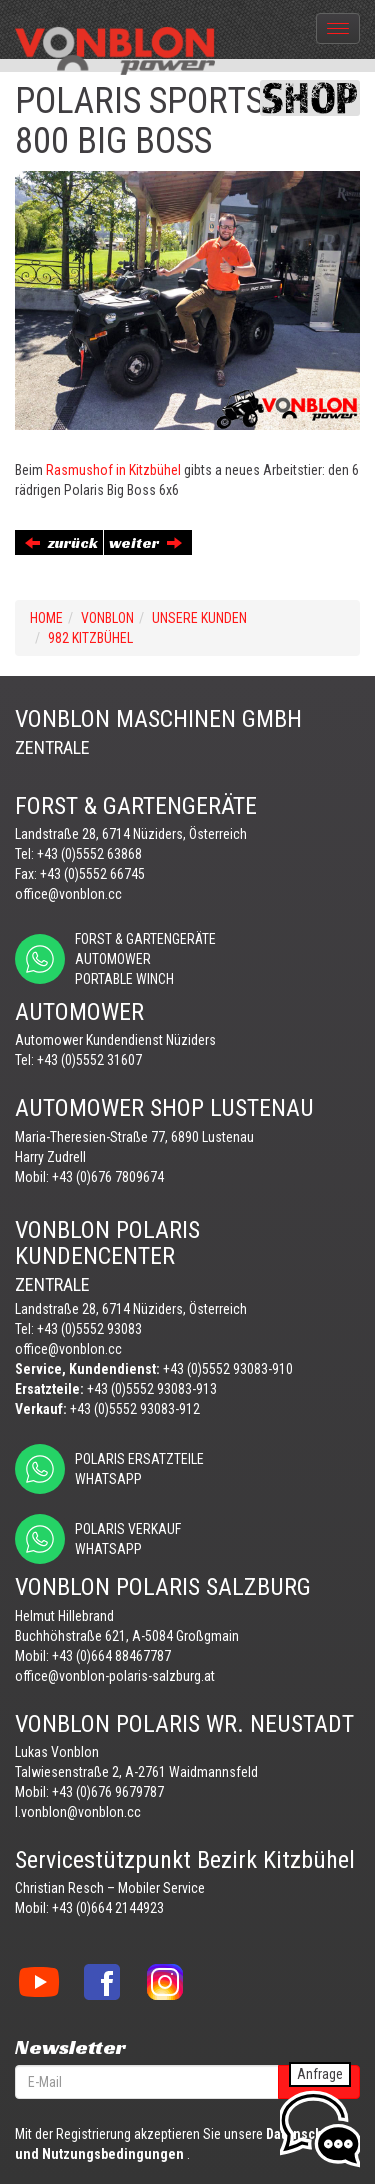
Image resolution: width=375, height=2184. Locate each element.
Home (46, 618)
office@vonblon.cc (68, 894)
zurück (61, 542)
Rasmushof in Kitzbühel (113, 470)
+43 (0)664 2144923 (108, 1908)
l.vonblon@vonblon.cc (78, 1812)
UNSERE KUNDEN (199, 618)
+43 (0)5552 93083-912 (135, 1409)
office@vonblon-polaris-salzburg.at (115, 1676)
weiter (145, 542)
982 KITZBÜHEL (90, 638)
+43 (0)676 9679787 (108, 1792)
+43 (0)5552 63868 (89, 854)
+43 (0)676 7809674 (108, 1177)
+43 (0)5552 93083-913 (152, 1389)
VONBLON (107, 618)
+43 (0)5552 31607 (89, 1060)
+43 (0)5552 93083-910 (228, 1369)
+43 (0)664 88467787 (111, 1656)
